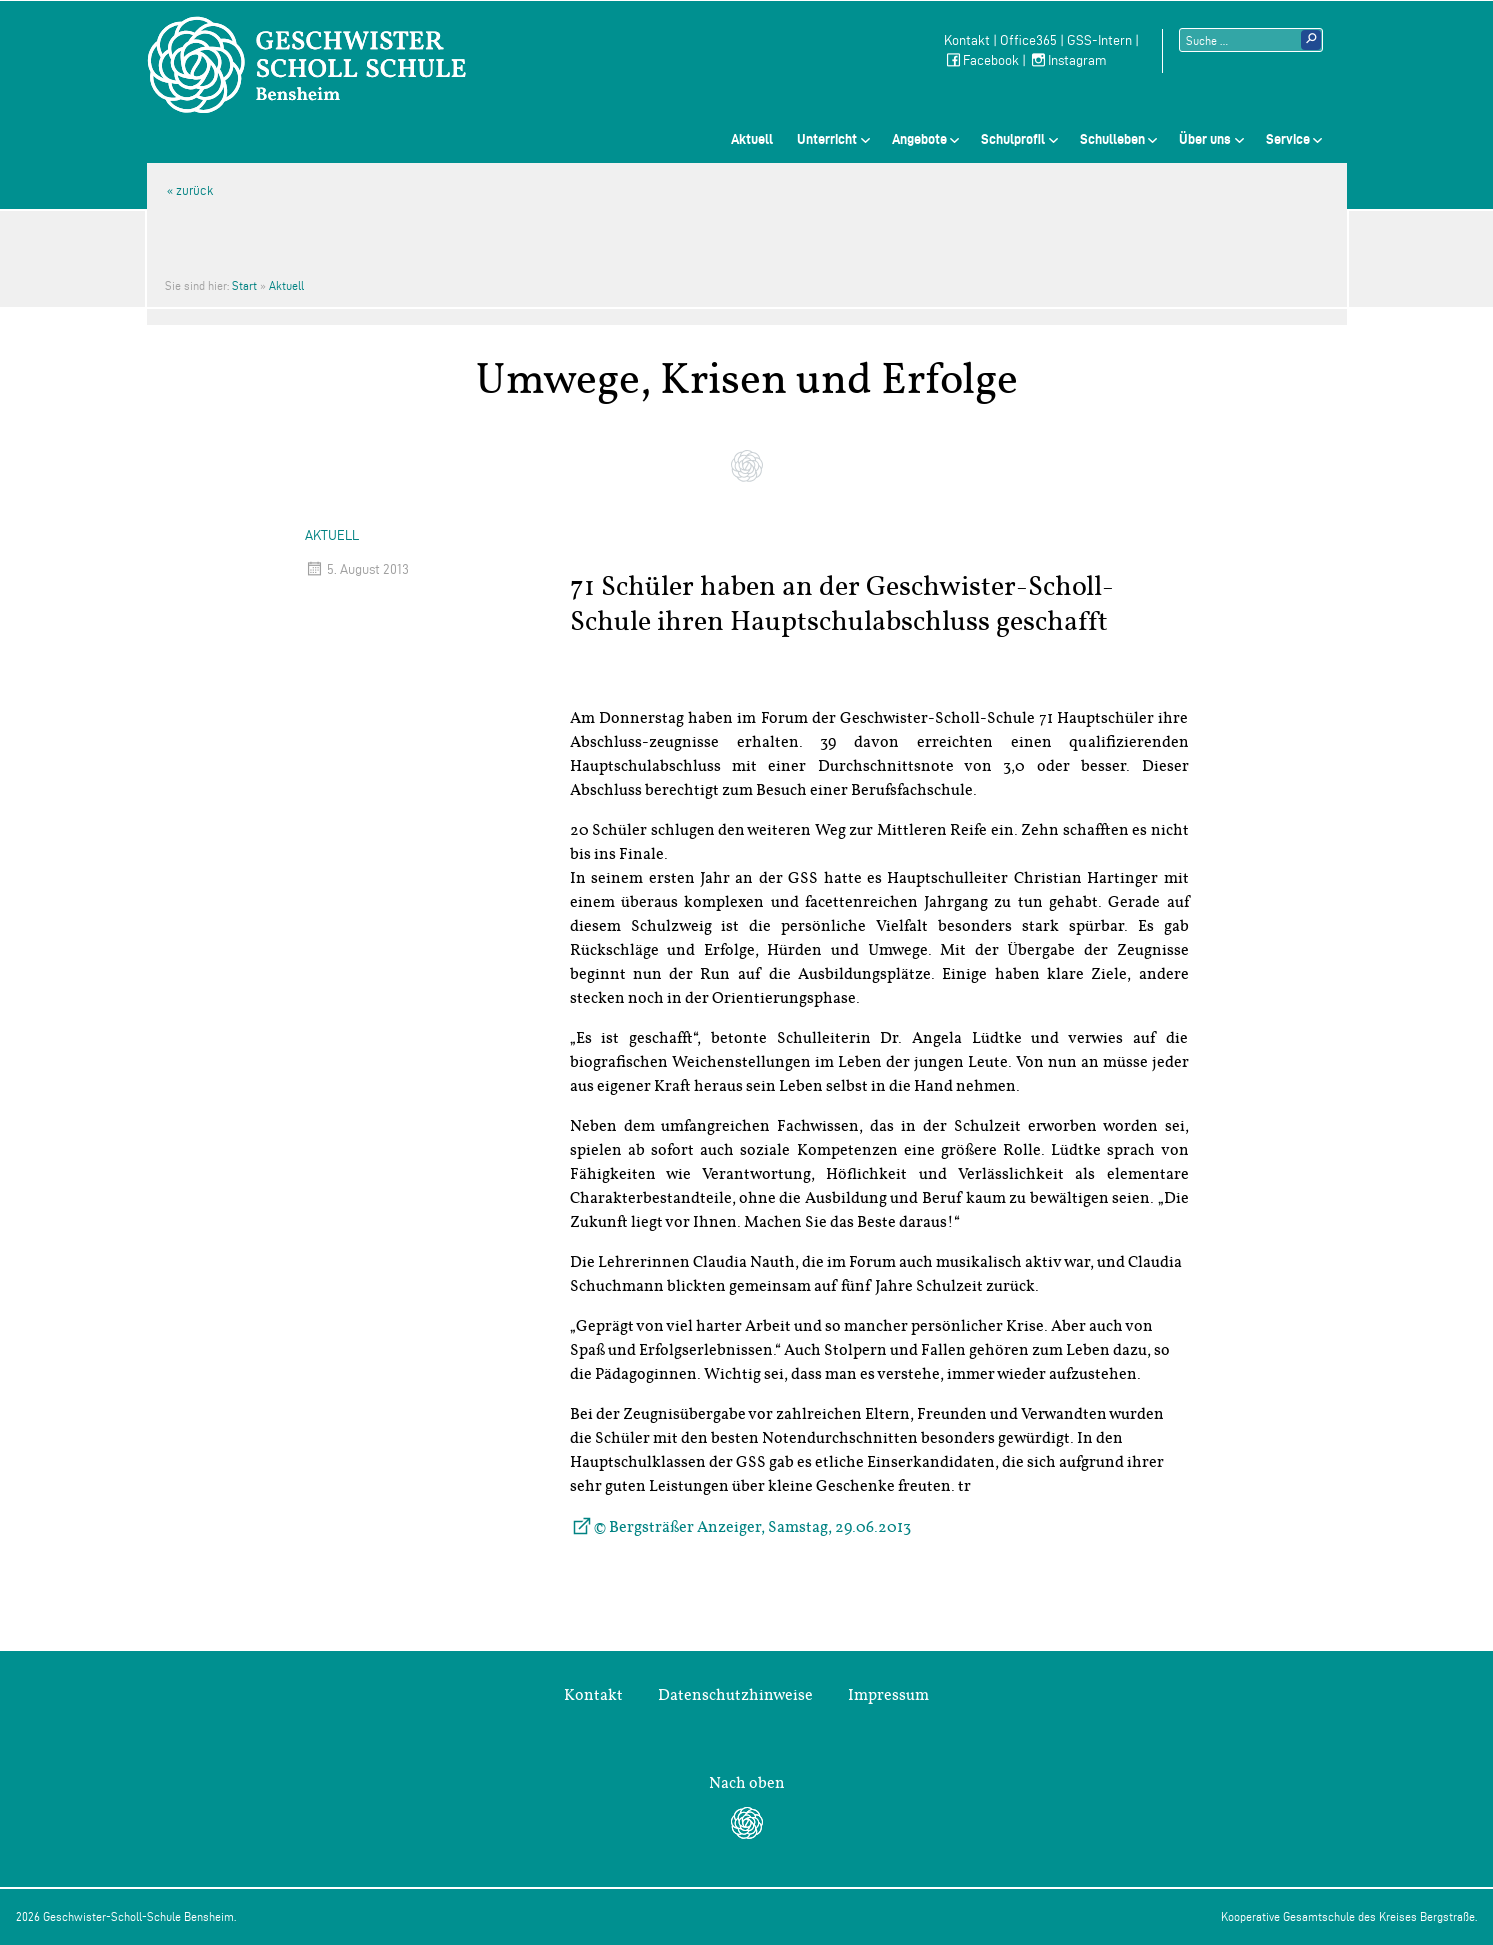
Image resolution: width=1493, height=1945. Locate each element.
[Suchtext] (1251, 40)
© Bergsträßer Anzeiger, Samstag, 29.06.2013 (752, 1527)
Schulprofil (1013, 139)
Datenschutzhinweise (735, 1695)
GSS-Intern (1099, 40)
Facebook (981, 60)
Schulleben (1112, 139)
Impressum (888, 1695)
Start (244, 285)
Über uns (1205, 139)
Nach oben (747, 1783)
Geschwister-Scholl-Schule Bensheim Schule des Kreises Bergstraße (307, 65)
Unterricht (827, 139)
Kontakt (967, 40)
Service (1288, 139)
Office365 (1028, 40)
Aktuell (752, 139)
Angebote (919, 139)
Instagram (1068, 60)
